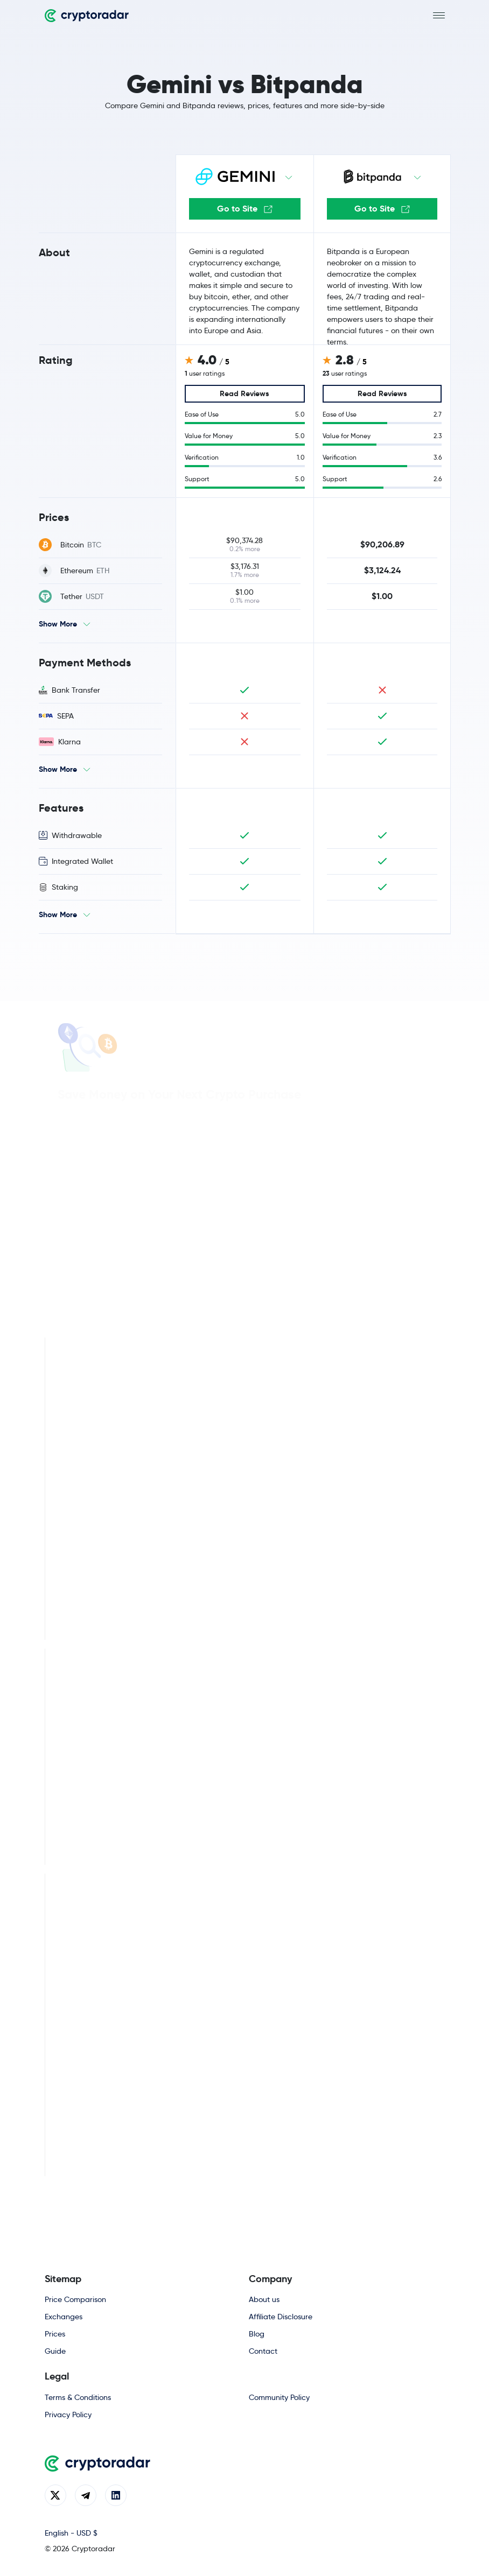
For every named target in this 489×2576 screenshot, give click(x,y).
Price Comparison (75, 2299)
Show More (58, 624)
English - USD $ (71, 2533)
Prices (55, 2334)
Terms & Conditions (78, 2397)
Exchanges (63, 2316)
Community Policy (279, 2397)
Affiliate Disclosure (280, 2316)
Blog (256, 2334)
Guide (55, 2351)
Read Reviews (244, 393)
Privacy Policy (68, 2414)
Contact (263, 2351)
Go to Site (245, 208)
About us (264, 2299)
